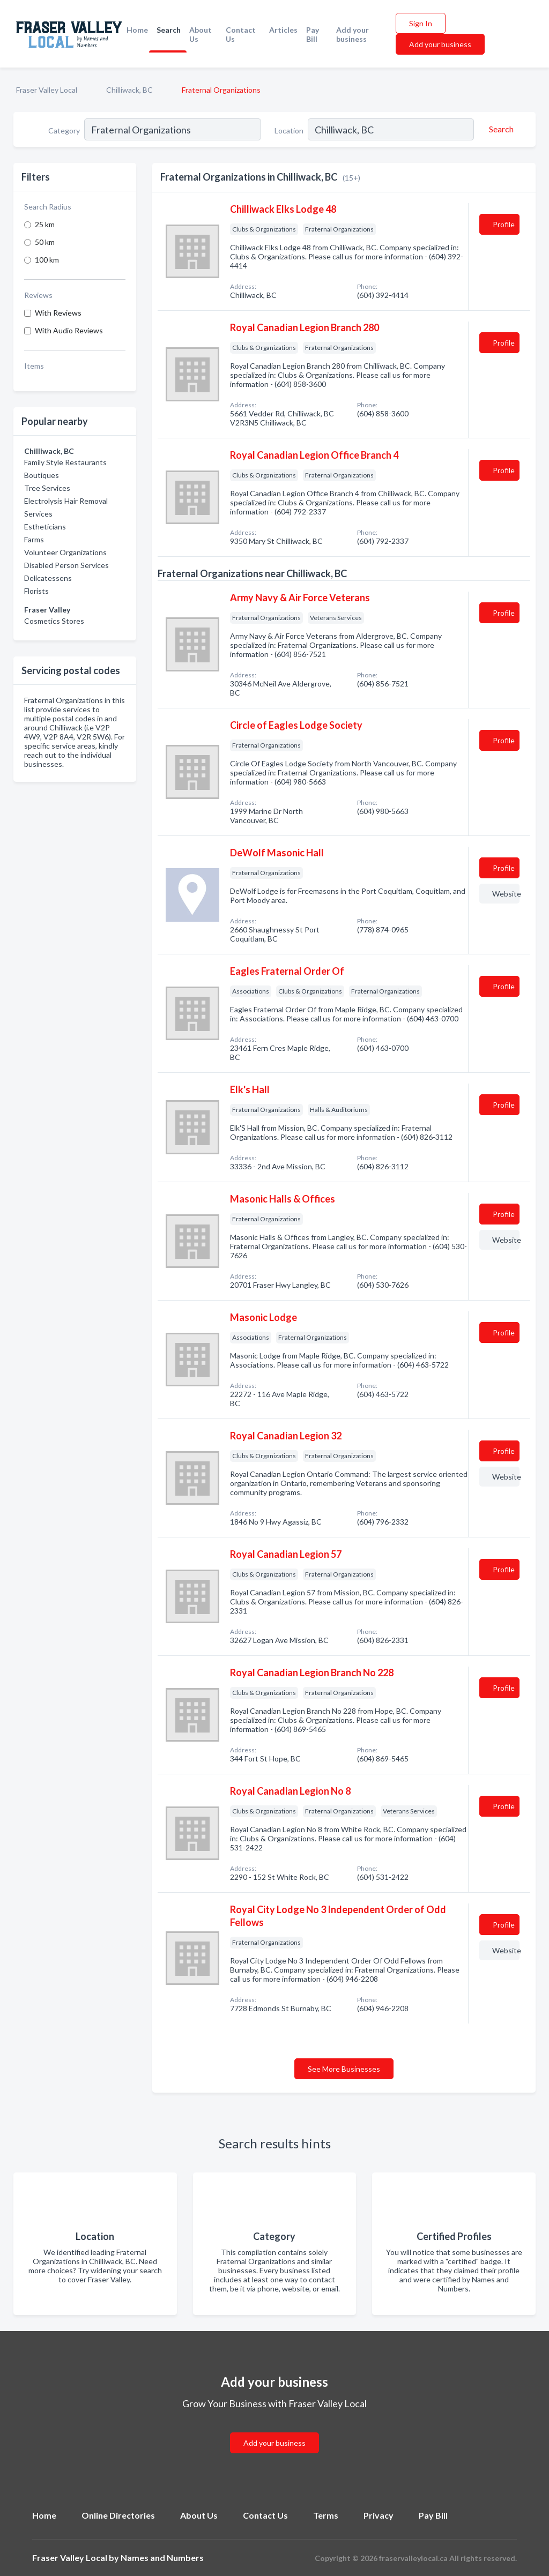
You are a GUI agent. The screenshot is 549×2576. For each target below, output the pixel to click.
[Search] (500, 129)
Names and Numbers (162, 2557)
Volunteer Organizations (65, 552)
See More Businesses (344, 2068)
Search (169, 29)
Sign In (420, 23)
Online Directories (118, 2515)
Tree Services (47, 487)
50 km (45, 242)
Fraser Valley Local (46, 89)
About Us (200, 34)
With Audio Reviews (69, 330)
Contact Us (241, 34)
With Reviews (58, 312)
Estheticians (45, 526)
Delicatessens (48, 578)
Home (137, 29)
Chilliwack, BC (129, 89)
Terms (325, 2515)
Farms (34, 539)
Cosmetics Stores (54, 620)
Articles (283, 29)
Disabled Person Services (66, 565)
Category (64, 130)
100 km (47, 259)
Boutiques (41, 475)
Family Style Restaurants (65, 462)
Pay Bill (312, 34)
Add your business (352, 34)
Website (506, 893)
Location (288, 130)
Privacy (378, 2515)
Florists (36, 590)
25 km (45, 224)
